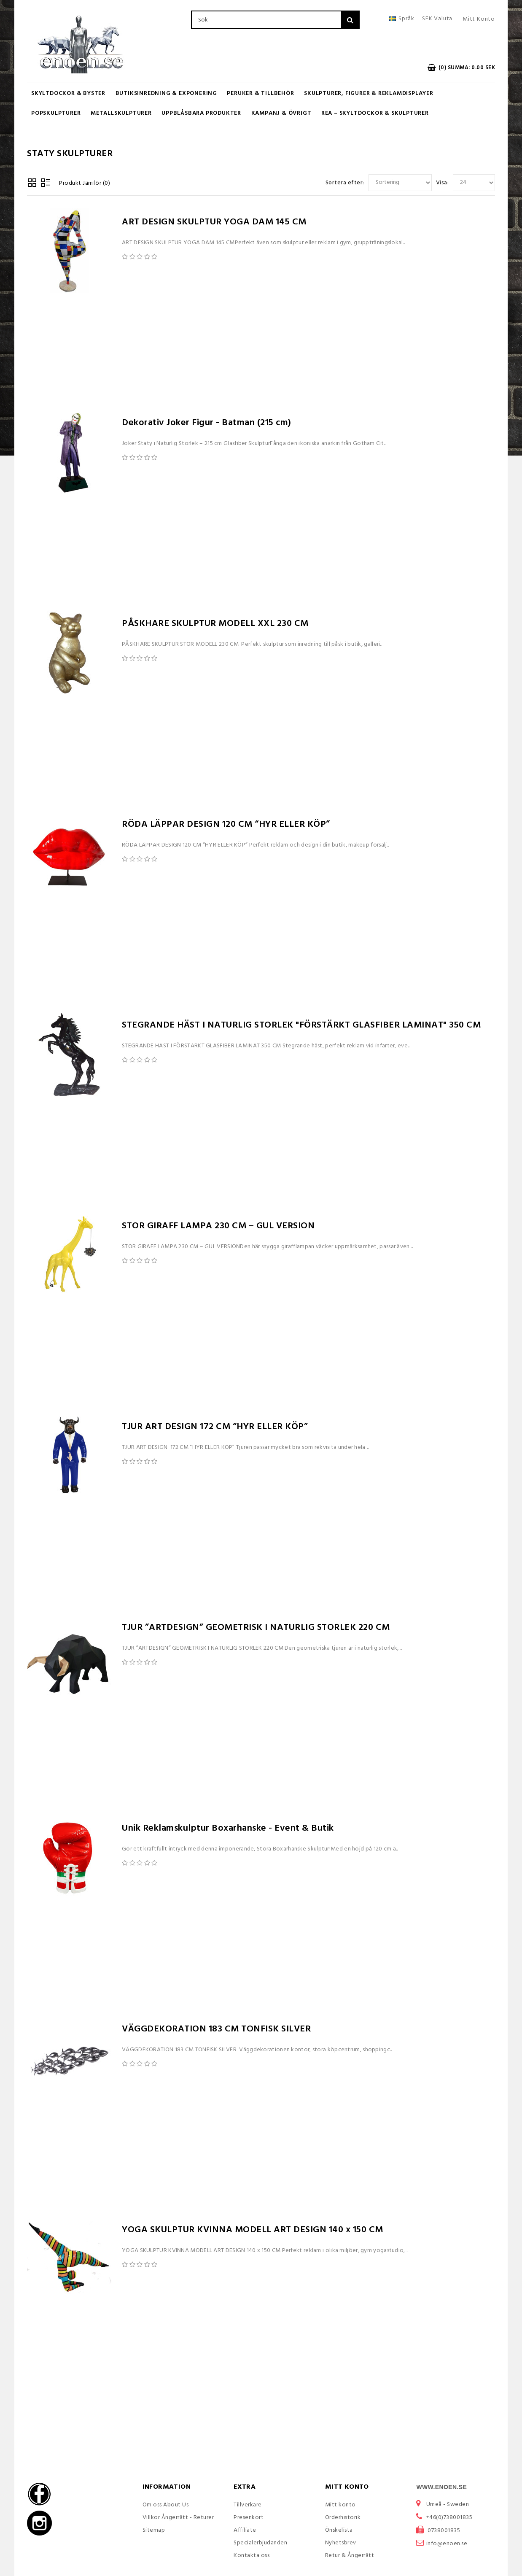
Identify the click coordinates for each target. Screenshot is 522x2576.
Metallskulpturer (121, 113)
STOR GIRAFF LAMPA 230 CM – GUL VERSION (218, 1226)
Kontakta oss (251, 2555)
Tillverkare (248, 2505)
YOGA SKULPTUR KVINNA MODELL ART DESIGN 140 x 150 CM (252, 2230)
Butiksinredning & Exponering (166, 93)
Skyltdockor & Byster (68, 93)
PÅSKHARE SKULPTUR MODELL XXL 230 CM (215, 623)
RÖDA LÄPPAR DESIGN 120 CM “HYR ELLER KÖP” (226, 824)
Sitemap (154, 2530)
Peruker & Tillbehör (260, 93)
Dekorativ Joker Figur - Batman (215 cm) (206, 422)
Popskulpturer (56, 113)
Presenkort (249, 2517)
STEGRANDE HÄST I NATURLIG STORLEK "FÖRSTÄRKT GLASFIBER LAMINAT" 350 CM (301, 1025)
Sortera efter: (345, 183)
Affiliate (245, 2530)
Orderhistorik (343, 2517)
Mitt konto (340, 2505)
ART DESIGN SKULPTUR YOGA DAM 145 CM (214, 222)
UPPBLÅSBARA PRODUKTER (201, 113)
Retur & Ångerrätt (349, 2555)
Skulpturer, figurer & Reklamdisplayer (368, 93)
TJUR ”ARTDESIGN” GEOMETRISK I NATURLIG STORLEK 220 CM (256, 1627)
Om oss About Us (166, 2505)
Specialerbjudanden (260, 2543)
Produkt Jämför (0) (84, 183)
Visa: (442, 183)
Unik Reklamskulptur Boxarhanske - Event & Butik (228, 1828)
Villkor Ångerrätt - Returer (178, 2517)
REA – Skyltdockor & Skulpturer (375, 113)
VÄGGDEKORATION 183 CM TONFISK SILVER (216, 2029)
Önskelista (339, 2530)
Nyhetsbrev (340, 2543)
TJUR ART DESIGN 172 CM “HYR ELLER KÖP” (215, 1426)
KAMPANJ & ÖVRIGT (281, 113)
